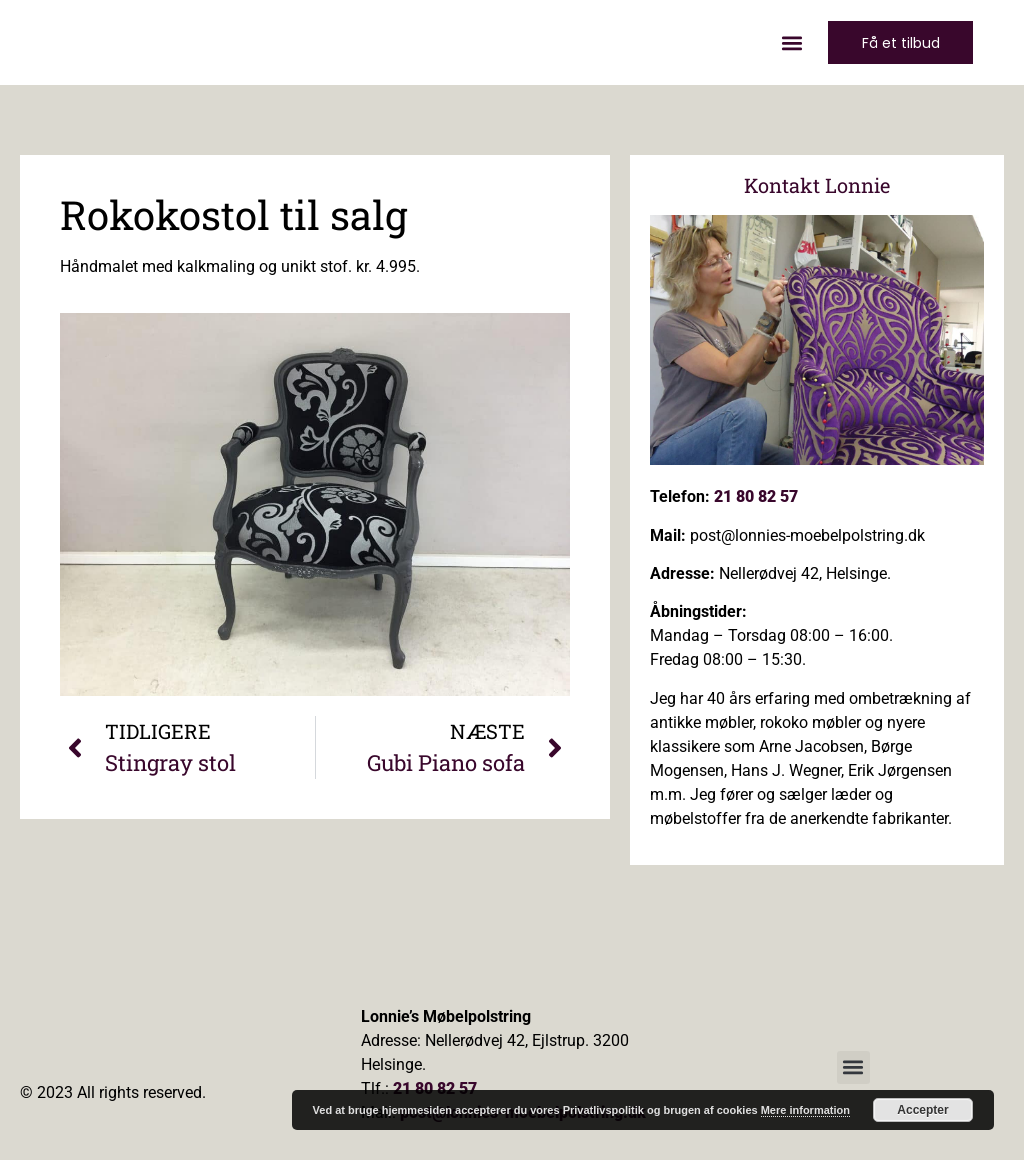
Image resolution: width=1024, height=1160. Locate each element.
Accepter (922, 1110)
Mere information (805, 1110)
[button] (786, 42)
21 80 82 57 (756, 496)
